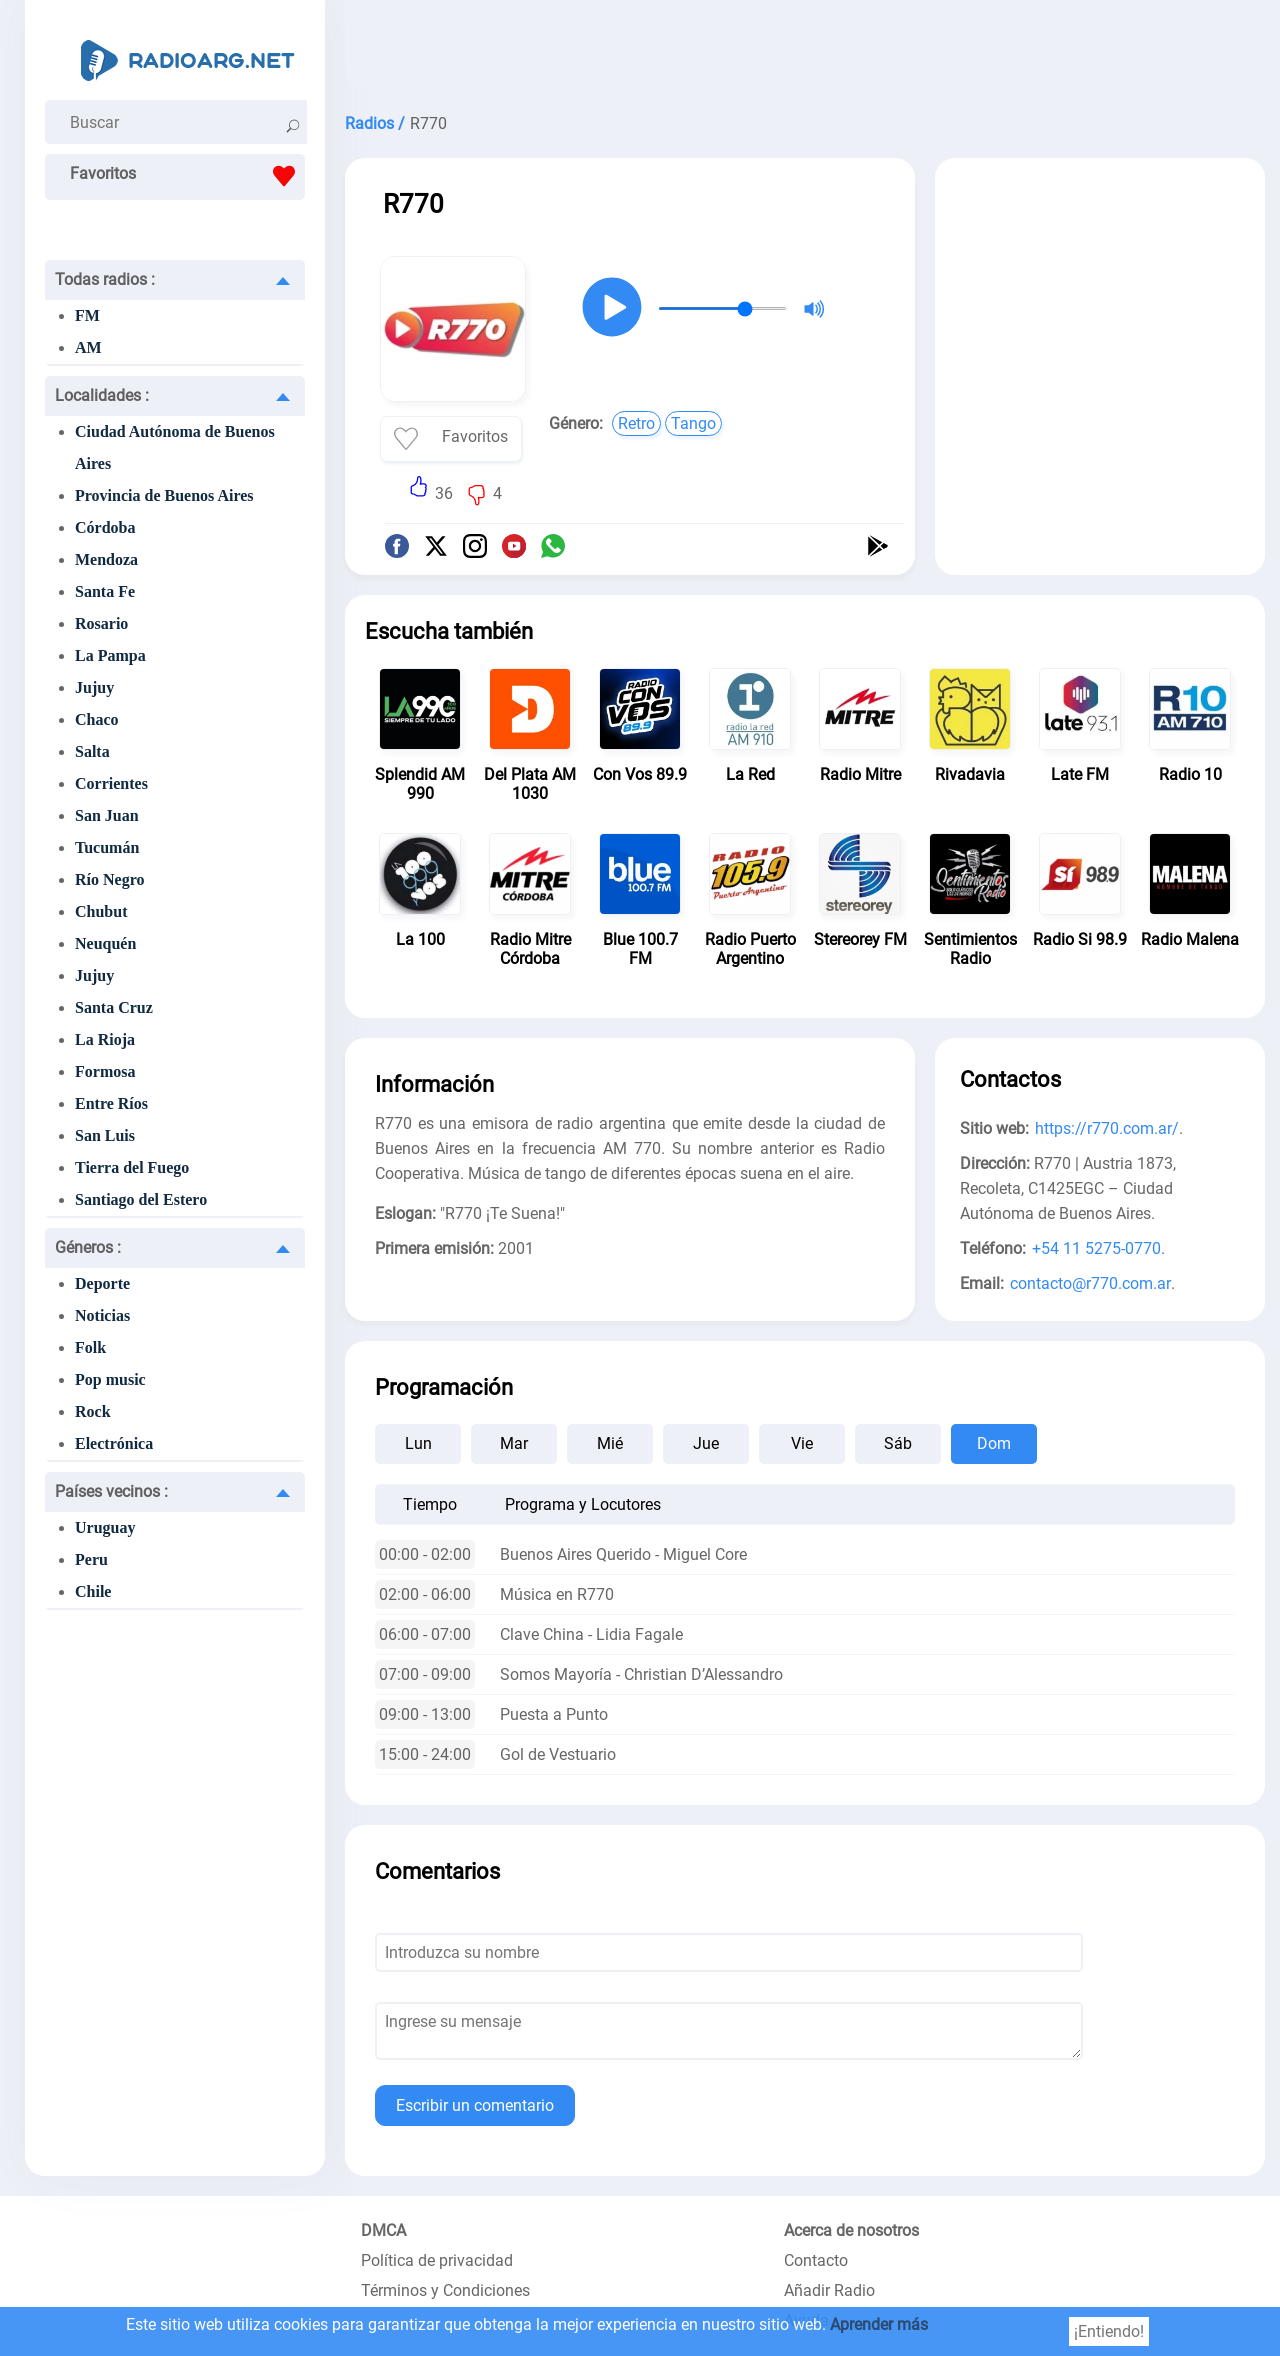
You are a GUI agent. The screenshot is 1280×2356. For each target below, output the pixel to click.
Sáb (898, 1443)
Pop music (110, 1379)
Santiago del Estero (141, 1199)
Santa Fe (105, 591)
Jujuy (94, 687)
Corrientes (111, 783)
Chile (93, 1591)
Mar (514, 1443)
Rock (93, 1411)
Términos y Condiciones (445, 2290)
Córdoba (105, 527)
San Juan (107, 815)
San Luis (105, 1135)
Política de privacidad (437, 2260)
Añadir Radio (829, 2290)
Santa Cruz (114, 1007)
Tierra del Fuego (132, 1167)
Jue (706, 1443)
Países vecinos (111, 1491)
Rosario (101, 623)
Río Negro (109, 879)
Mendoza (106, 559)
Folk (90, 1347)
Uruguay (105, 1527)
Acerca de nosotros (851, 2230)
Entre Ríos (111, 1103)
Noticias (102, 1315)
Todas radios (105, 279)
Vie (802, 1443)
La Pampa (110, 655)
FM (87, 315)
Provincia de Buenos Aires (164, 495)
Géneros (88, 1247)
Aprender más (879, 2324)
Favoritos (187, 176)
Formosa (105, 1071)
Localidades (102, 395)
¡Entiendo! (1109, 2331)
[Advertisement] (805, 50)
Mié (610, 1443)
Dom (994, 1443)
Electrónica (114, 1443)
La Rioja (105, 1039)
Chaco (97, 719)
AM (88, 347)
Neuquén (105, 943)
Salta (92, 751)
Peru (91, 1559)
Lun (418, 1443)
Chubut (101, 911)
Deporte (102, 1283)
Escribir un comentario (475, 2105)
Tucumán (107, 847)
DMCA (383, 2230)
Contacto (816, 2260)
